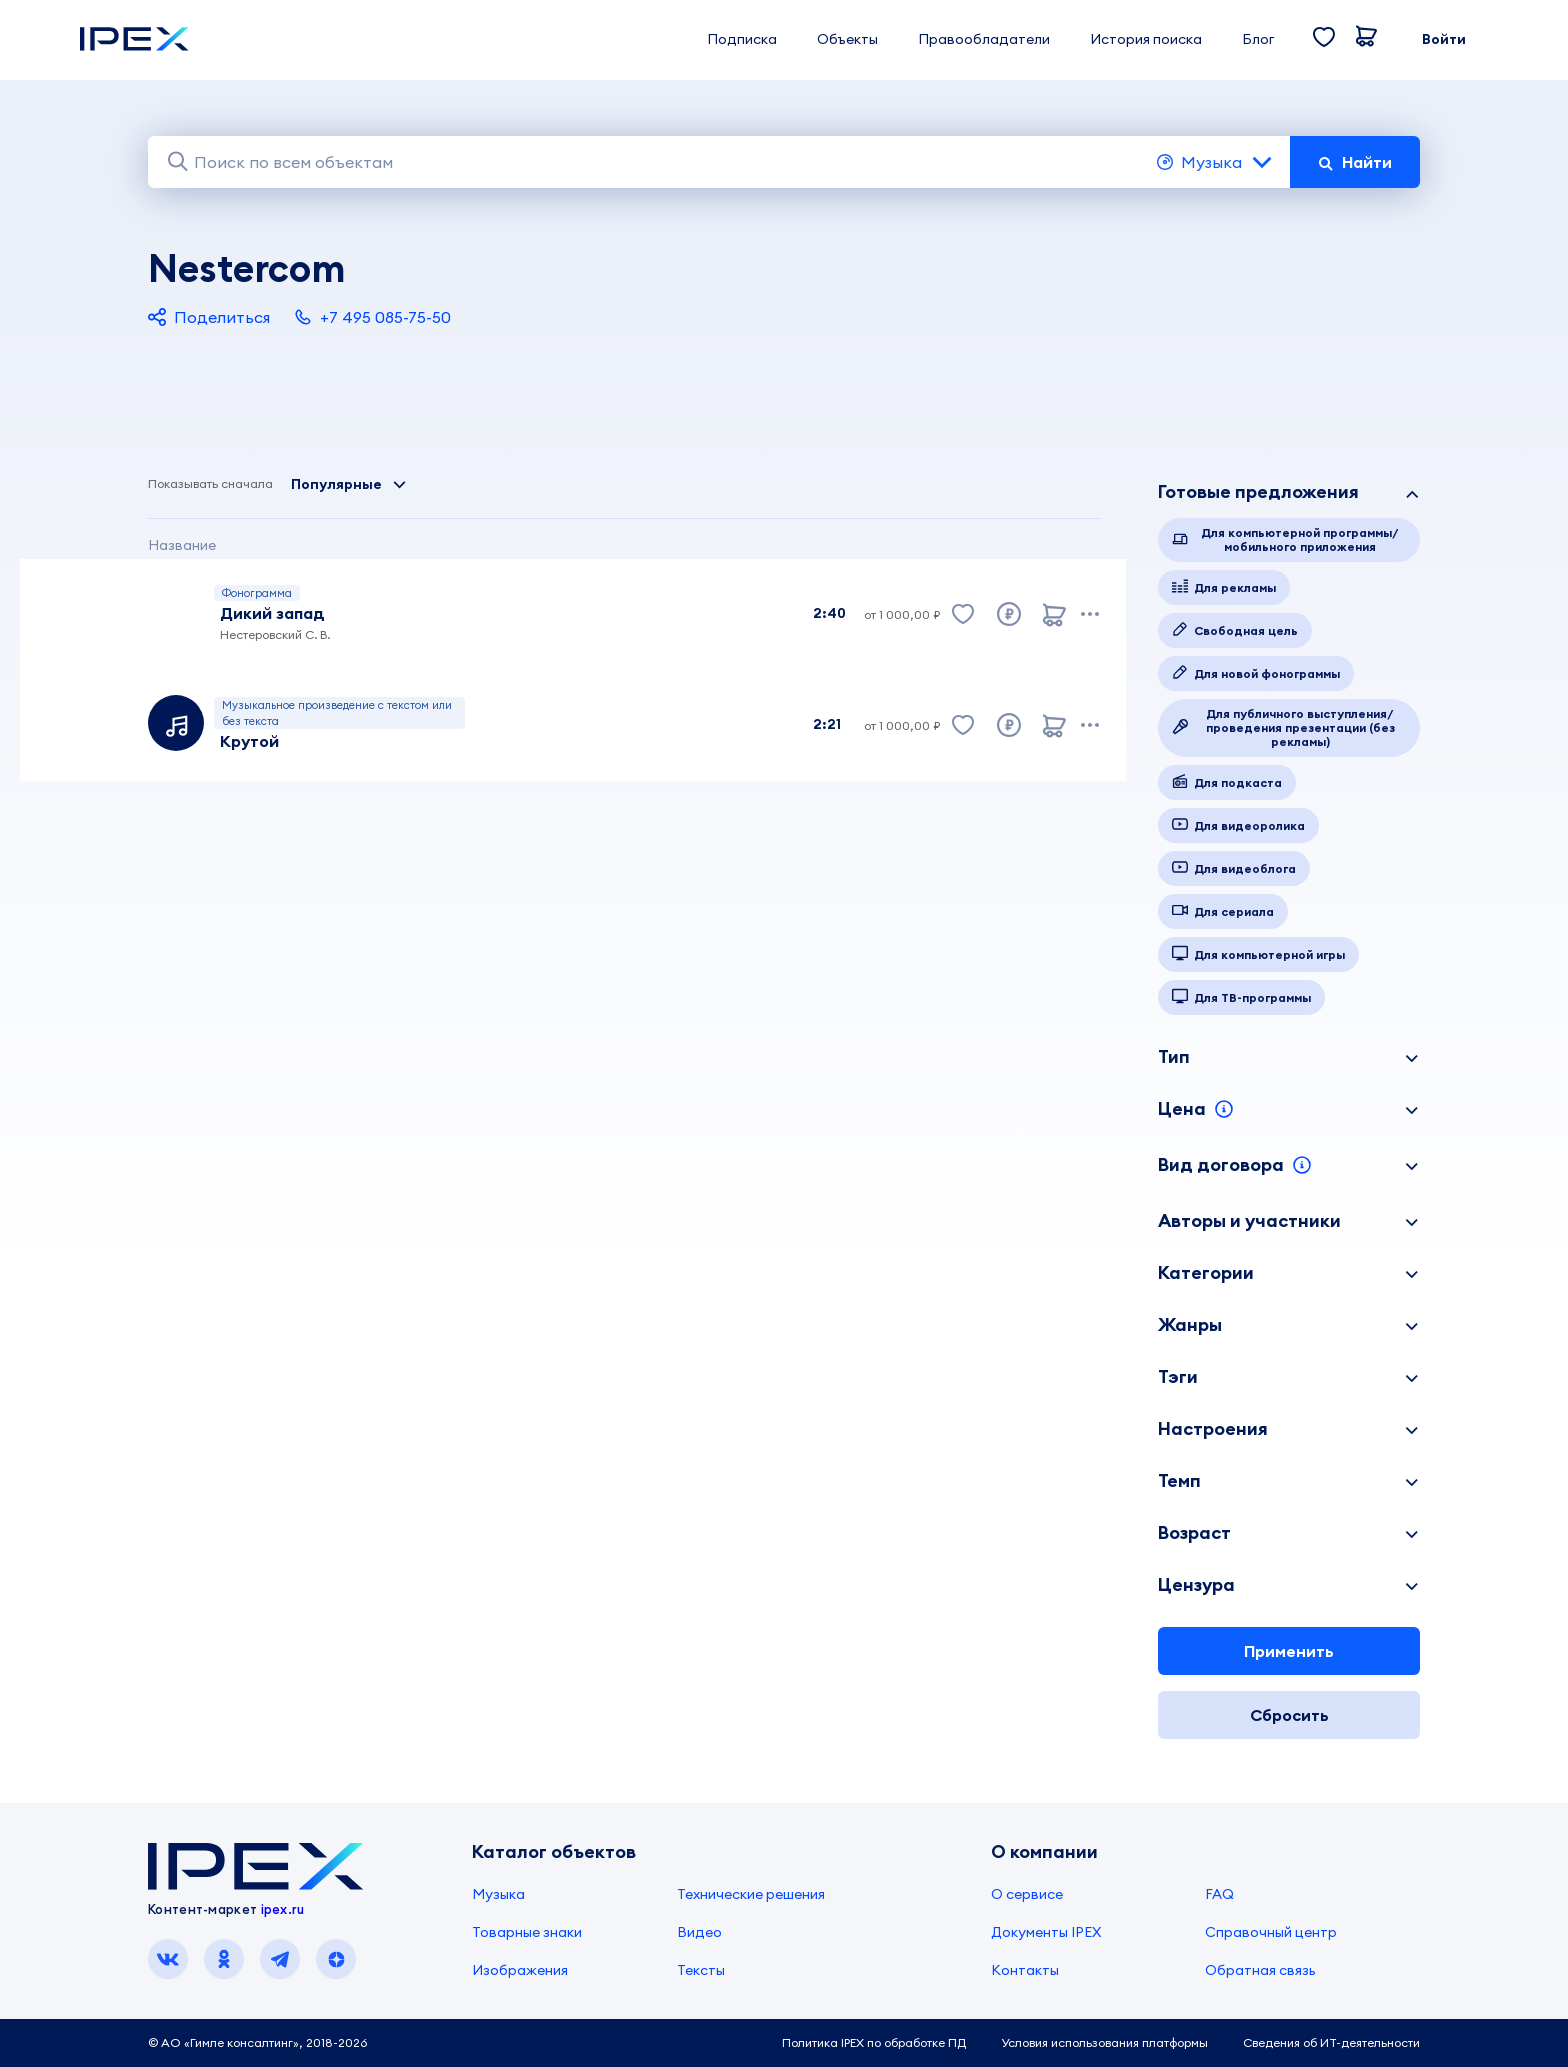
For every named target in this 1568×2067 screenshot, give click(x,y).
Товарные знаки (527, 1932)
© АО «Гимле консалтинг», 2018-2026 (257, 2042)
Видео (699, 1932)
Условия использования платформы (1104, 2042)
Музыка (1215, 162)
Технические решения (751, 1894)
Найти (1355, 162)
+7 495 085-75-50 (372, 317)
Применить (1289, 1651)
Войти (1444, 39)
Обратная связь (1260, 1970)
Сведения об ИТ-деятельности (1331, 2042)
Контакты (1025, 1970)
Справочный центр (1271, 1932)
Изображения (520, 1970)
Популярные (349, 484)
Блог (1258, 39)
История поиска (1146, 39)
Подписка (742, 39)
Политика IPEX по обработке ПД (874, 2042)
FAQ (1219, 1894)
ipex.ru (283, 1909)
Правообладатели (984, 39)
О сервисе (1027, 1894)
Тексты (701, 1970)
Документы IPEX (1046, 1932)
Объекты (847, 39)
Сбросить (1289, 1715)
